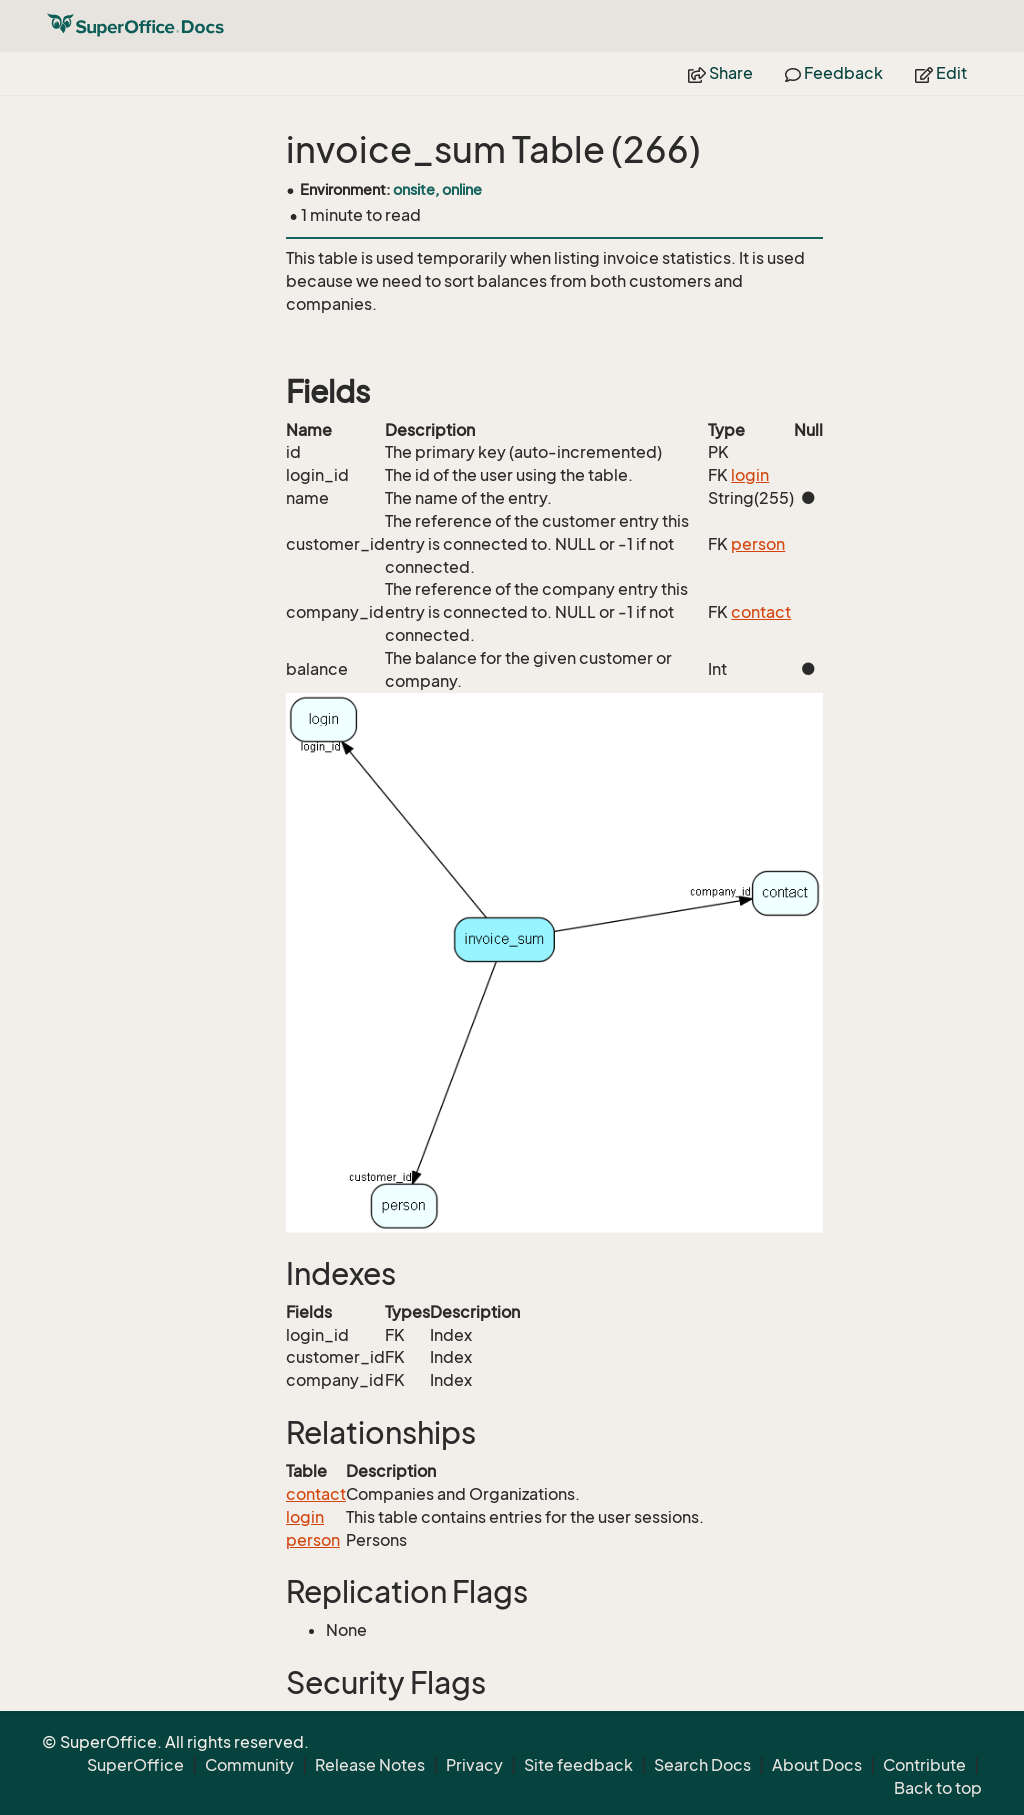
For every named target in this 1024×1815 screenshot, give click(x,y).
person (758, 544)
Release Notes (370, 1765)
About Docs (817, 1765)
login (750, 475)
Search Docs (702, 1765)
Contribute (924, 1765)
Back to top (938, 1788)
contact (761, 612)
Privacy (474, 1765)
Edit (941, 73)
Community (249, 1765)
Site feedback (578, 1765)
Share (720, 73)
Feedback (834, 73)
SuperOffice (135, 1765)
